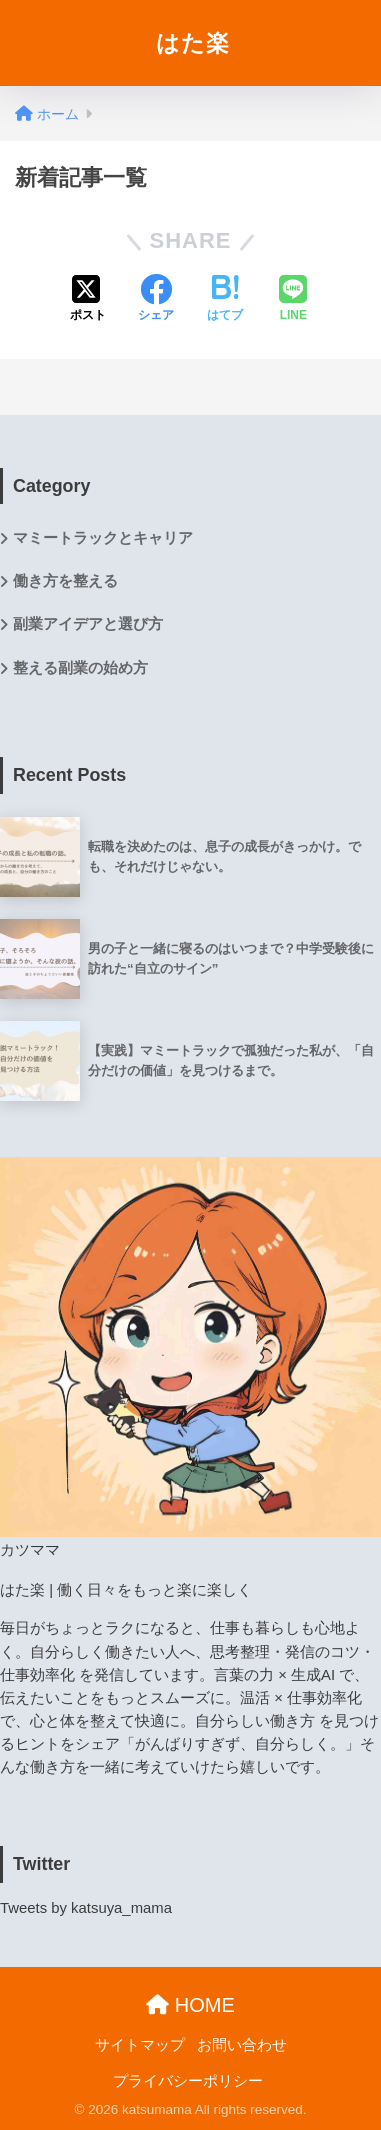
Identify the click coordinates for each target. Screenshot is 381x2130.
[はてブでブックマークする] (225, 300)
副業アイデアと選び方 (88, 624)
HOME (190, 2005)
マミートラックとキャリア (103, 538)
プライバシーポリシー (188, 2081)
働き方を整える (65, 581)
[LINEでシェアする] (293, 300)
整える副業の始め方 (80, 668)
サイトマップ (140, 2045)
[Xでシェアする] (88, 300)
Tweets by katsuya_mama (86, 1908)
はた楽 (193, 43)
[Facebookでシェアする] (156, 300)
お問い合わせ (242, 2045)
